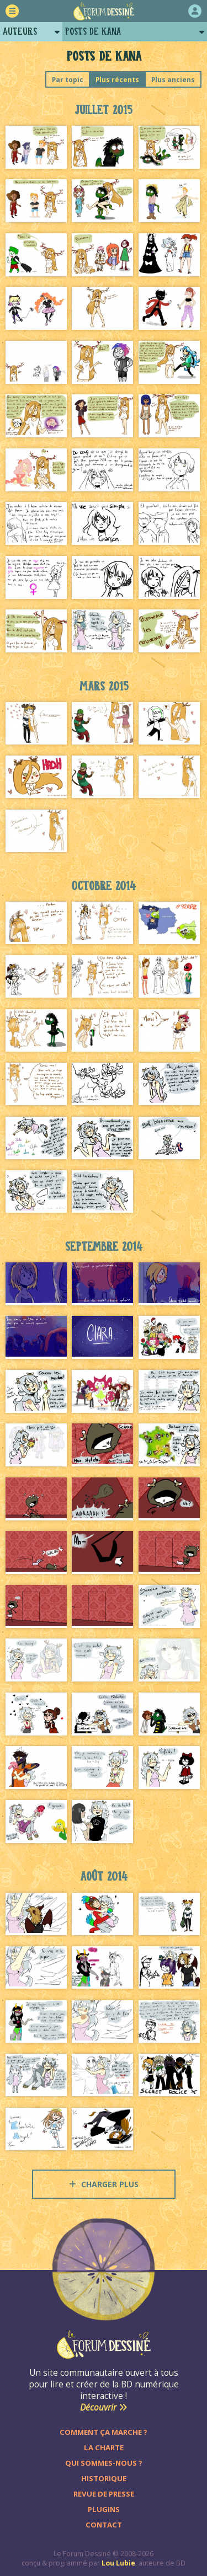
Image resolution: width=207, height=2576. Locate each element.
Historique (103, 2478)
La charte (104, 2447)
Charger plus (104, 2184)
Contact (104, 2525)
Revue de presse (103, 2494)
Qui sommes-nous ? (103, 2463)
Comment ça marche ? (103, 2432)
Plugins (104, 2509)
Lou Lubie (118, 2563)
